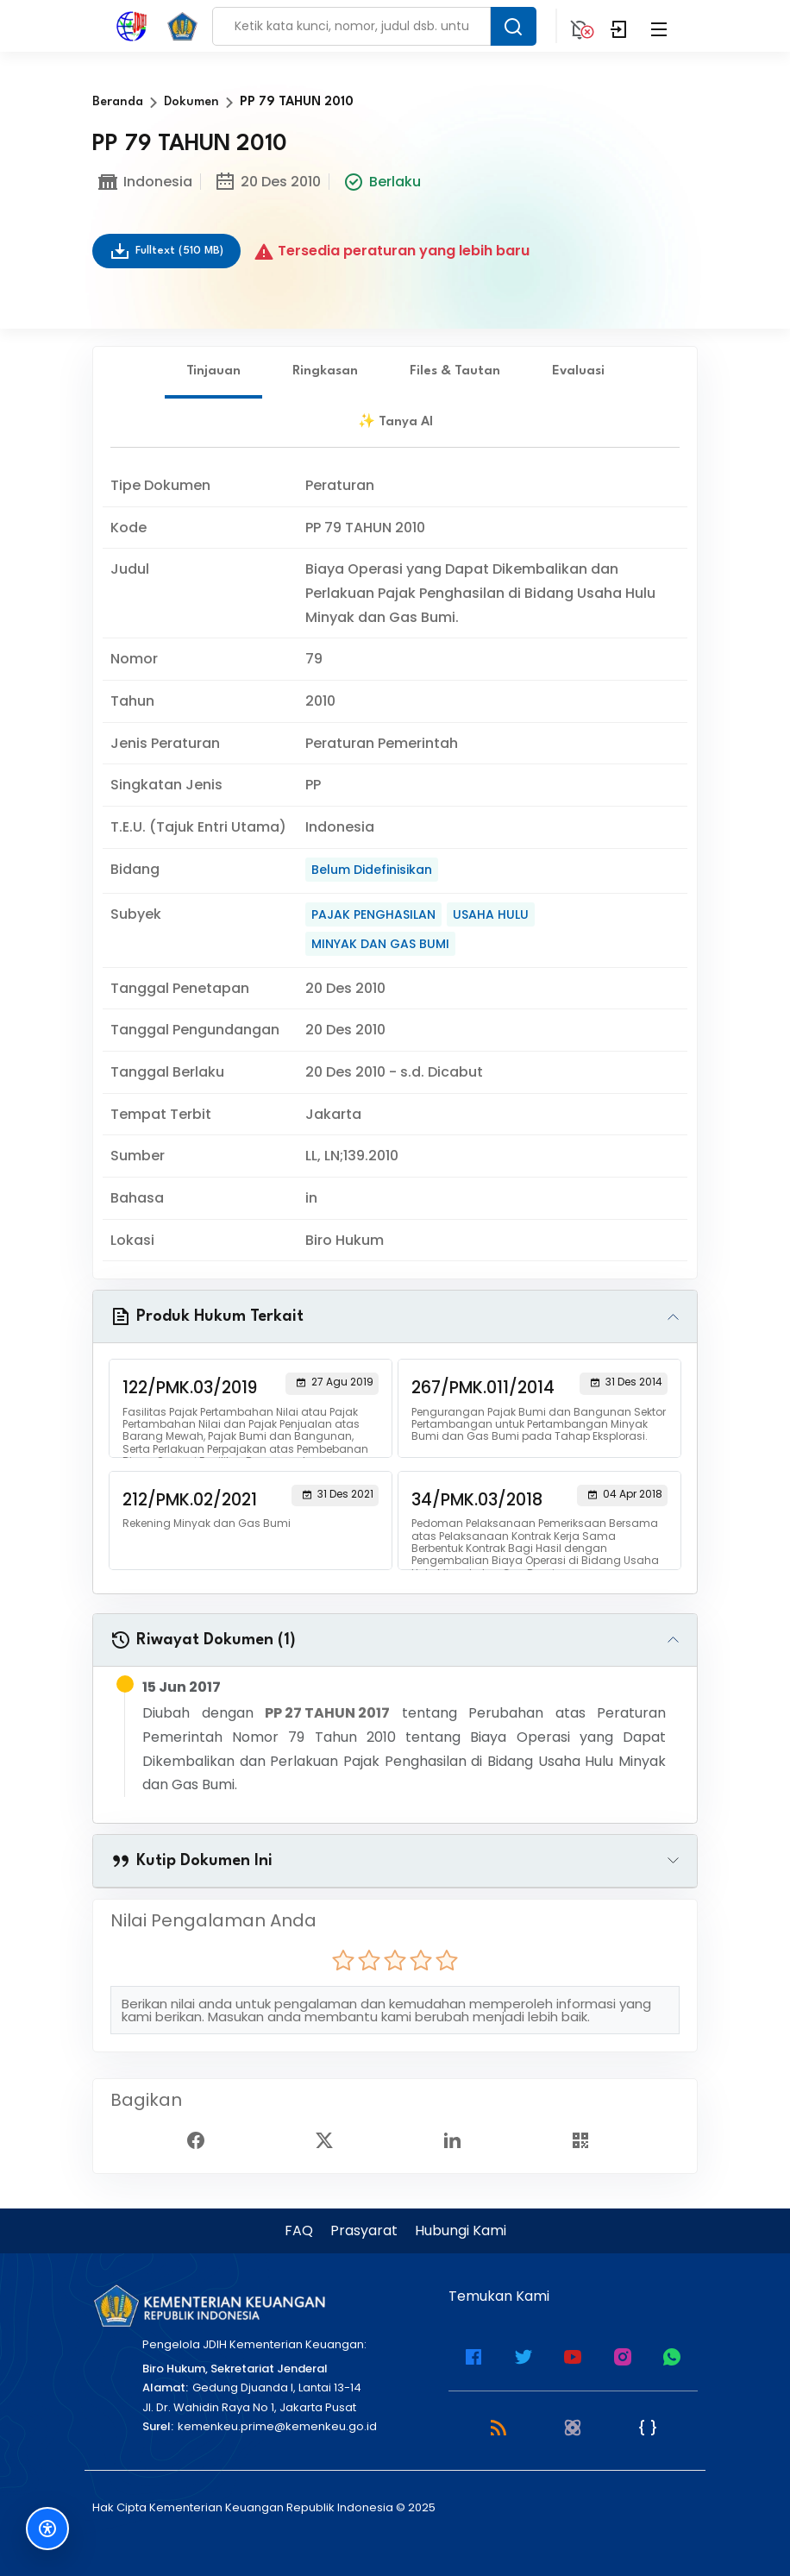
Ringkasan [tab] (325, 371)
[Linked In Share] (459, 2138)
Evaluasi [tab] (578, 371)
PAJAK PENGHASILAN (373, 914)
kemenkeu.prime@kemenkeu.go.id (277, 2426)
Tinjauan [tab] (213, 371)
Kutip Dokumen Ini (191, 1860)
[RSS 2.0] (498, 2426)
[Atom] (572, 2426)
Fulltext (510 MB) (166, 251)
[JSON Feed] (647, 2426)
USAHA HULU (491, 914)
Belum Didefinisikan (371, 869)
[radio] (343, 1960)
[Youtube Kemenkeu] (572, 2356)
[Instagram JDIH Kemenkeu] (622, 2356)
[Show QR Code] (587, 2138)
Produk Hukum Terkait (207, 1316)
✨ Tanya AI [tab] (395, 422)
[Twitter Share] (331, 2138)
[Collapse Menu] (658, 26)
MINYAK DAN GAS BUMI (380, 943)
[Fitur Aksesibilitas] (47, 2528)
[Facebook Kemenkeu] (473, 2356)
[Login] (619, 26)
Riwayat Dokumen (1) (203, 1640)
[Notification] (579, 26)
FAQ (299, 2230)
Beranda (117, 102)
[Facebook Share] (202, 2138)
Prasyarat (364, 2230)
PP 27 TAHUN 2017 (327, 1713)
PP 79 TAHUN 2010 (297, 102)
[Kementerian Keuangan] (208, 2305)
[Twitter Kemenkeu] (523, 2356)
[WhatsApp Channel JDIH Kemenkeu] (671, 2356)
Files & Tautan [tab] (455, 371)
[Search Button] (513, 26)
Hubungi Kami (460, 2230)
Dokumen (191, 102)
